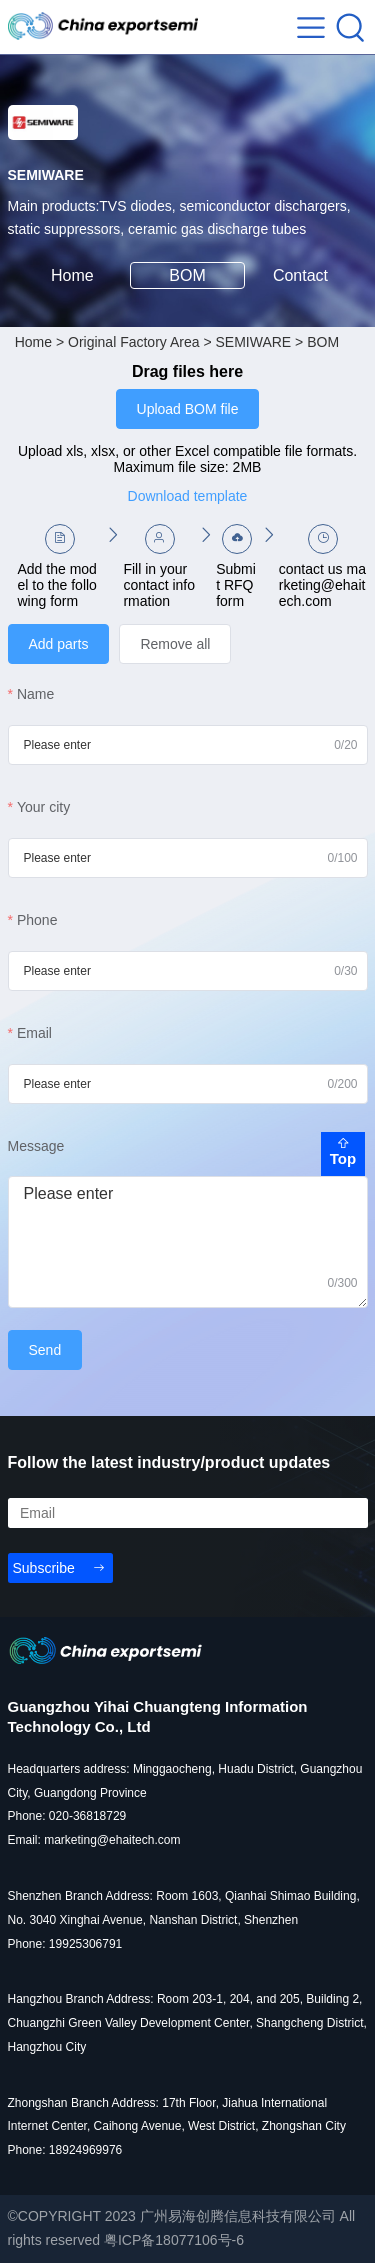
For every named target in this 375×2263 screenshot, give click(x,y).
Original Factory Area (134, 342)
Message (36, 1146)
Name (35, 694)
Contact (303, 275)
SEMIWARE (253, 342)
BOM (187, 275)
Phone (37, 920)
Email (34, 1033)
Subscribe (44, 1568)
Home (72, 275)
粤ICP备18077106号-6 (174, 2240)
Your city (43, 807)
